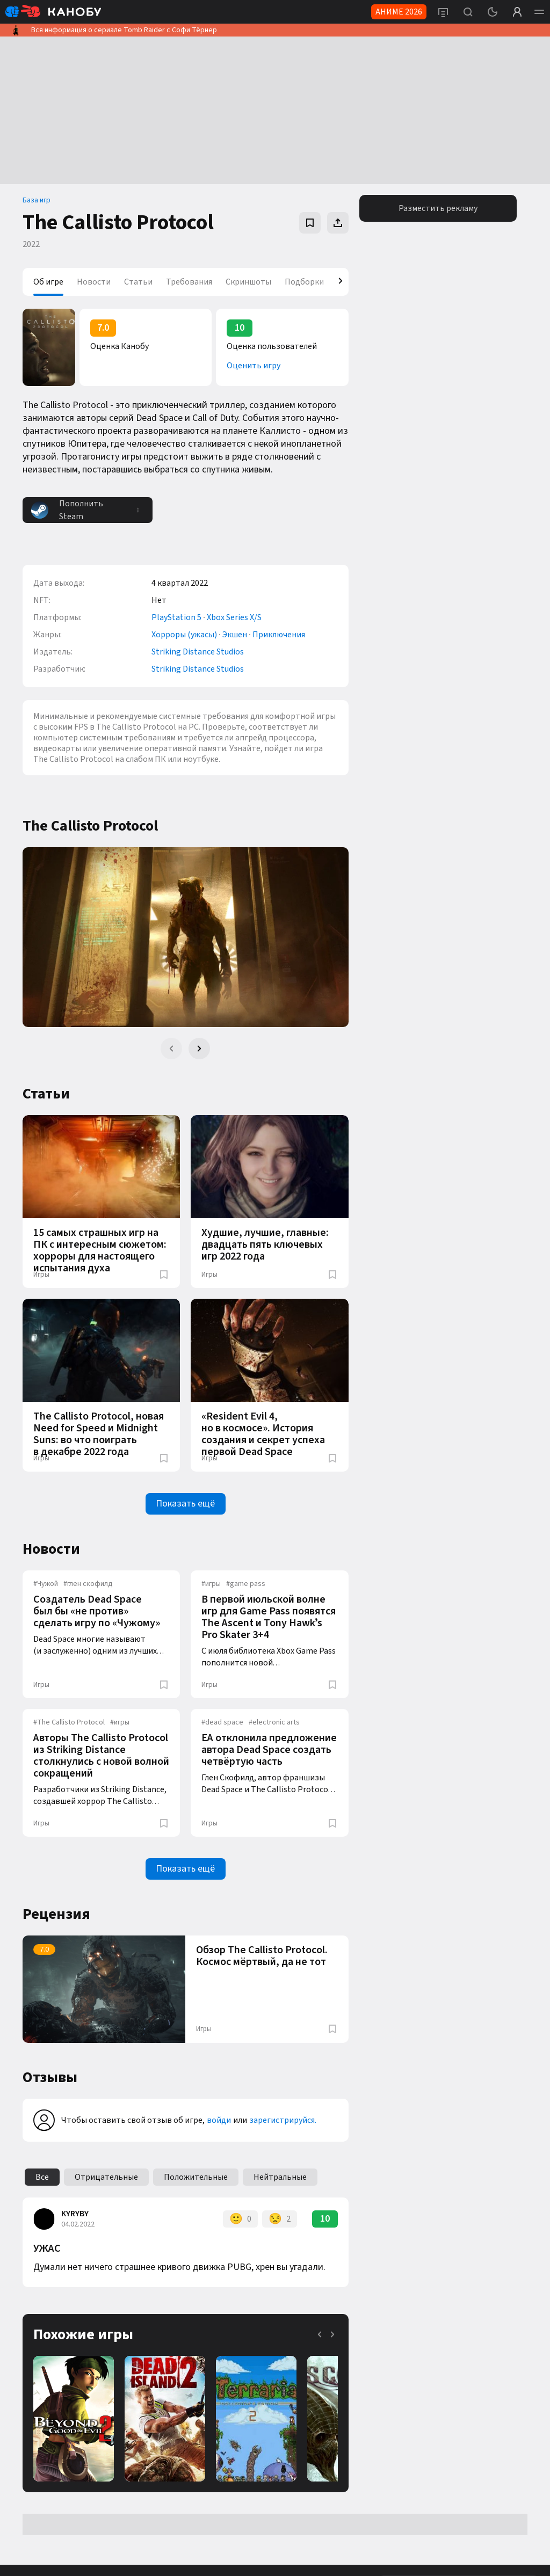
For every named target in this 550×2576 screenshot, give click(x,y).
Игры (41, 1274)
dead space (222, 1722)
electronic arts (274, 1722)
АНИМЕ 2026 (398, 12)
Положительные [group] (196, 2177)
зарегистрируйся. (282, 2120)
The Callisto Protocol (69, 1722)
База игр (36, 200)
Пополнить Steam (67, 510)
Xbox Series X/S (234, 617)
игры (211, 1583)
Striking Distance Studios (197, 651)
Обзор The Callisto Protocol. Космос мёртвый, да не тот (262, 1956)
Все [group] (42, 2177)
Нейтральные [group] (280, 2177)
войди (219, 2120)
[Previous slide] (171, 1048)
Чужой (45, 1583)
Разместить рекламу (438, 208)
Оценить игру (253, 365)
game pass (245, 1583)
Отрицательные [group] (106, 2177)
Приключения (278, 634)
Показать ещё (185, 1503)
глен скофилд (88, 1583)
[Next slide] (199, 1048)
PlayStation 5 (176, 617)
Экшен (234, 634)
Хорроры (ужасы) (184, 634)
